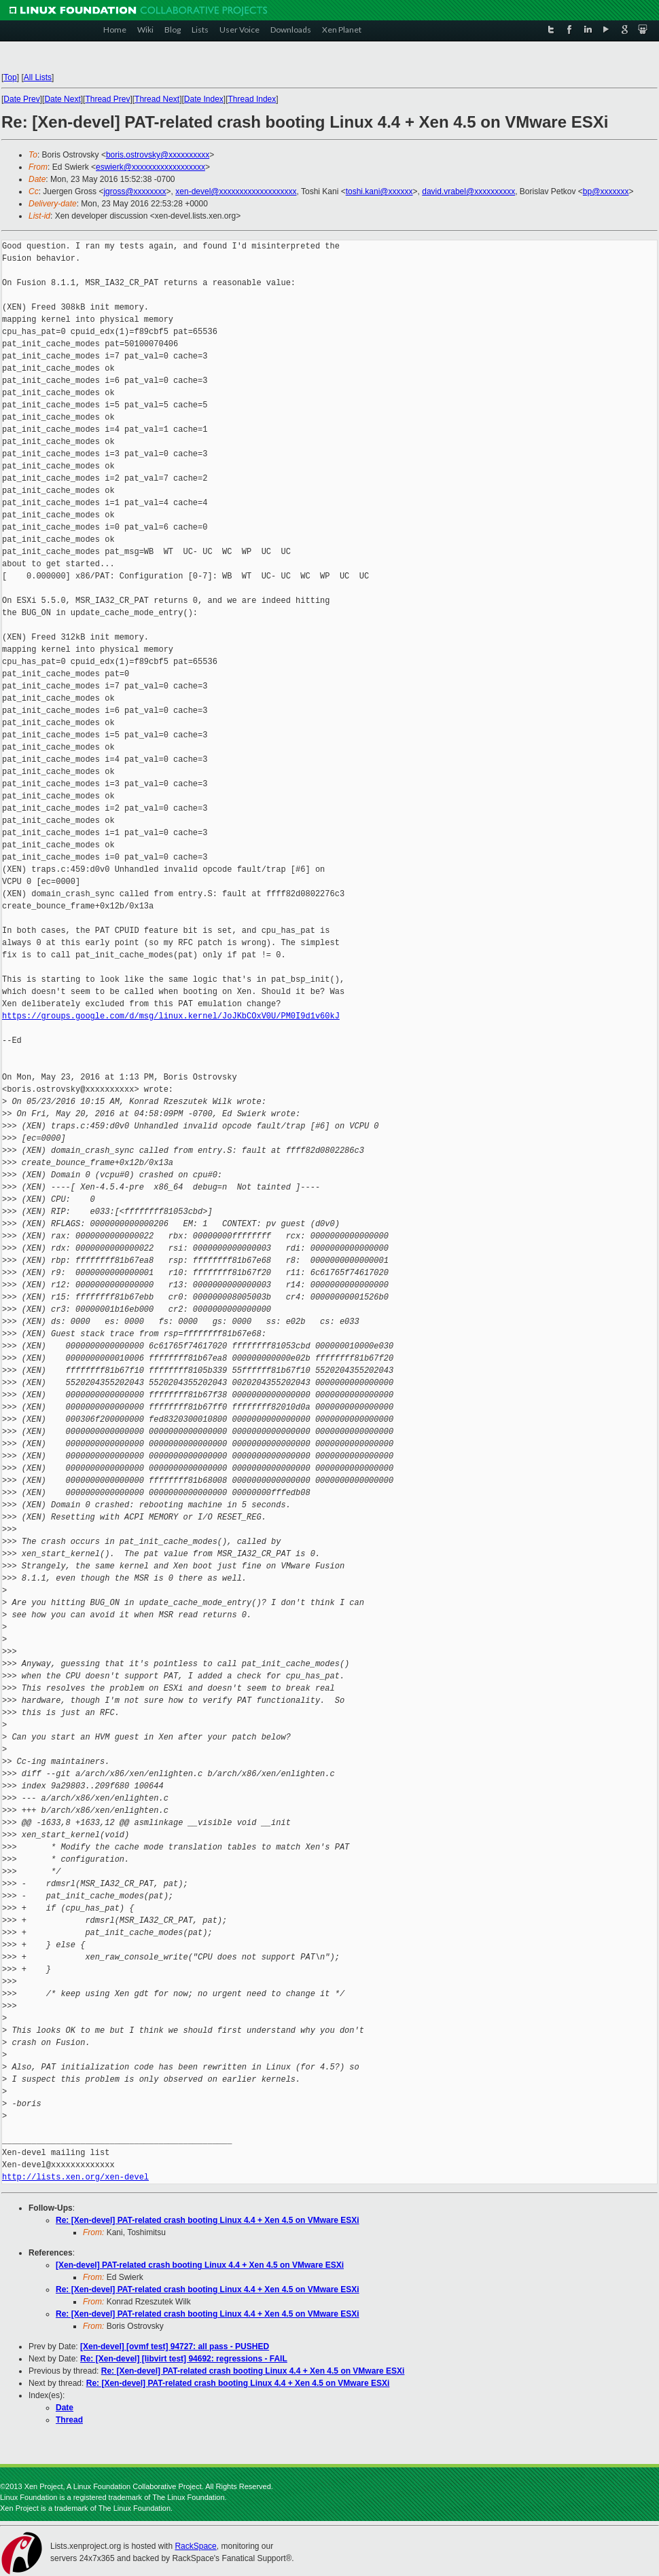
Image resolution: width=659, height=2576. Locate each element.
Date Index (204, 99)
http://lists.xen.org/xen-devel (75, 2177)
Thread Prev (107, 99)
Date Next (62, 99)
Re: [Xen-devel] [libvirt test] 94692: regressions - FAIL (183, 2358)
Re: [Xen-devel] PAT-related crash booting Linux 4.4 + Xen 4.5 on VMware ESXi (207, 2220)
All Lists (38, 77)
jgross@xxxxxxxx (134, 191)
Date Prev (21, 99)
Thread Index (252, 99)
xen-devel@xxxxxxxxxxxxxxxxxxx (235, 191)
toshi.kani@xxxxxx (379, 191)
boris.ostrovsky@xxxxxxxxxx (157, 155)
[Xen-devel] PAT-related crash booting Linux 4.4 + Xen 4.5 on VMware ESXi (200, 2265)
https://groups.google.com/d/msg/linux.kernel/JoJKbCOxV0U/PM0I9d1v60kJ (171, 1016)
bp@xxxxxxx (606, 191)
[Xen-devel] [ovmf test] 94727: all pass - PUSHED (174, 2346)
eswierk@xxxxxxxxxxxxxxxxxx (150, 167)
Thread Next (157, 99)
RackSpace (195, 2546)
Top (9, 77)
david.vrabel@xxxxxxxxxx (468, 191)
